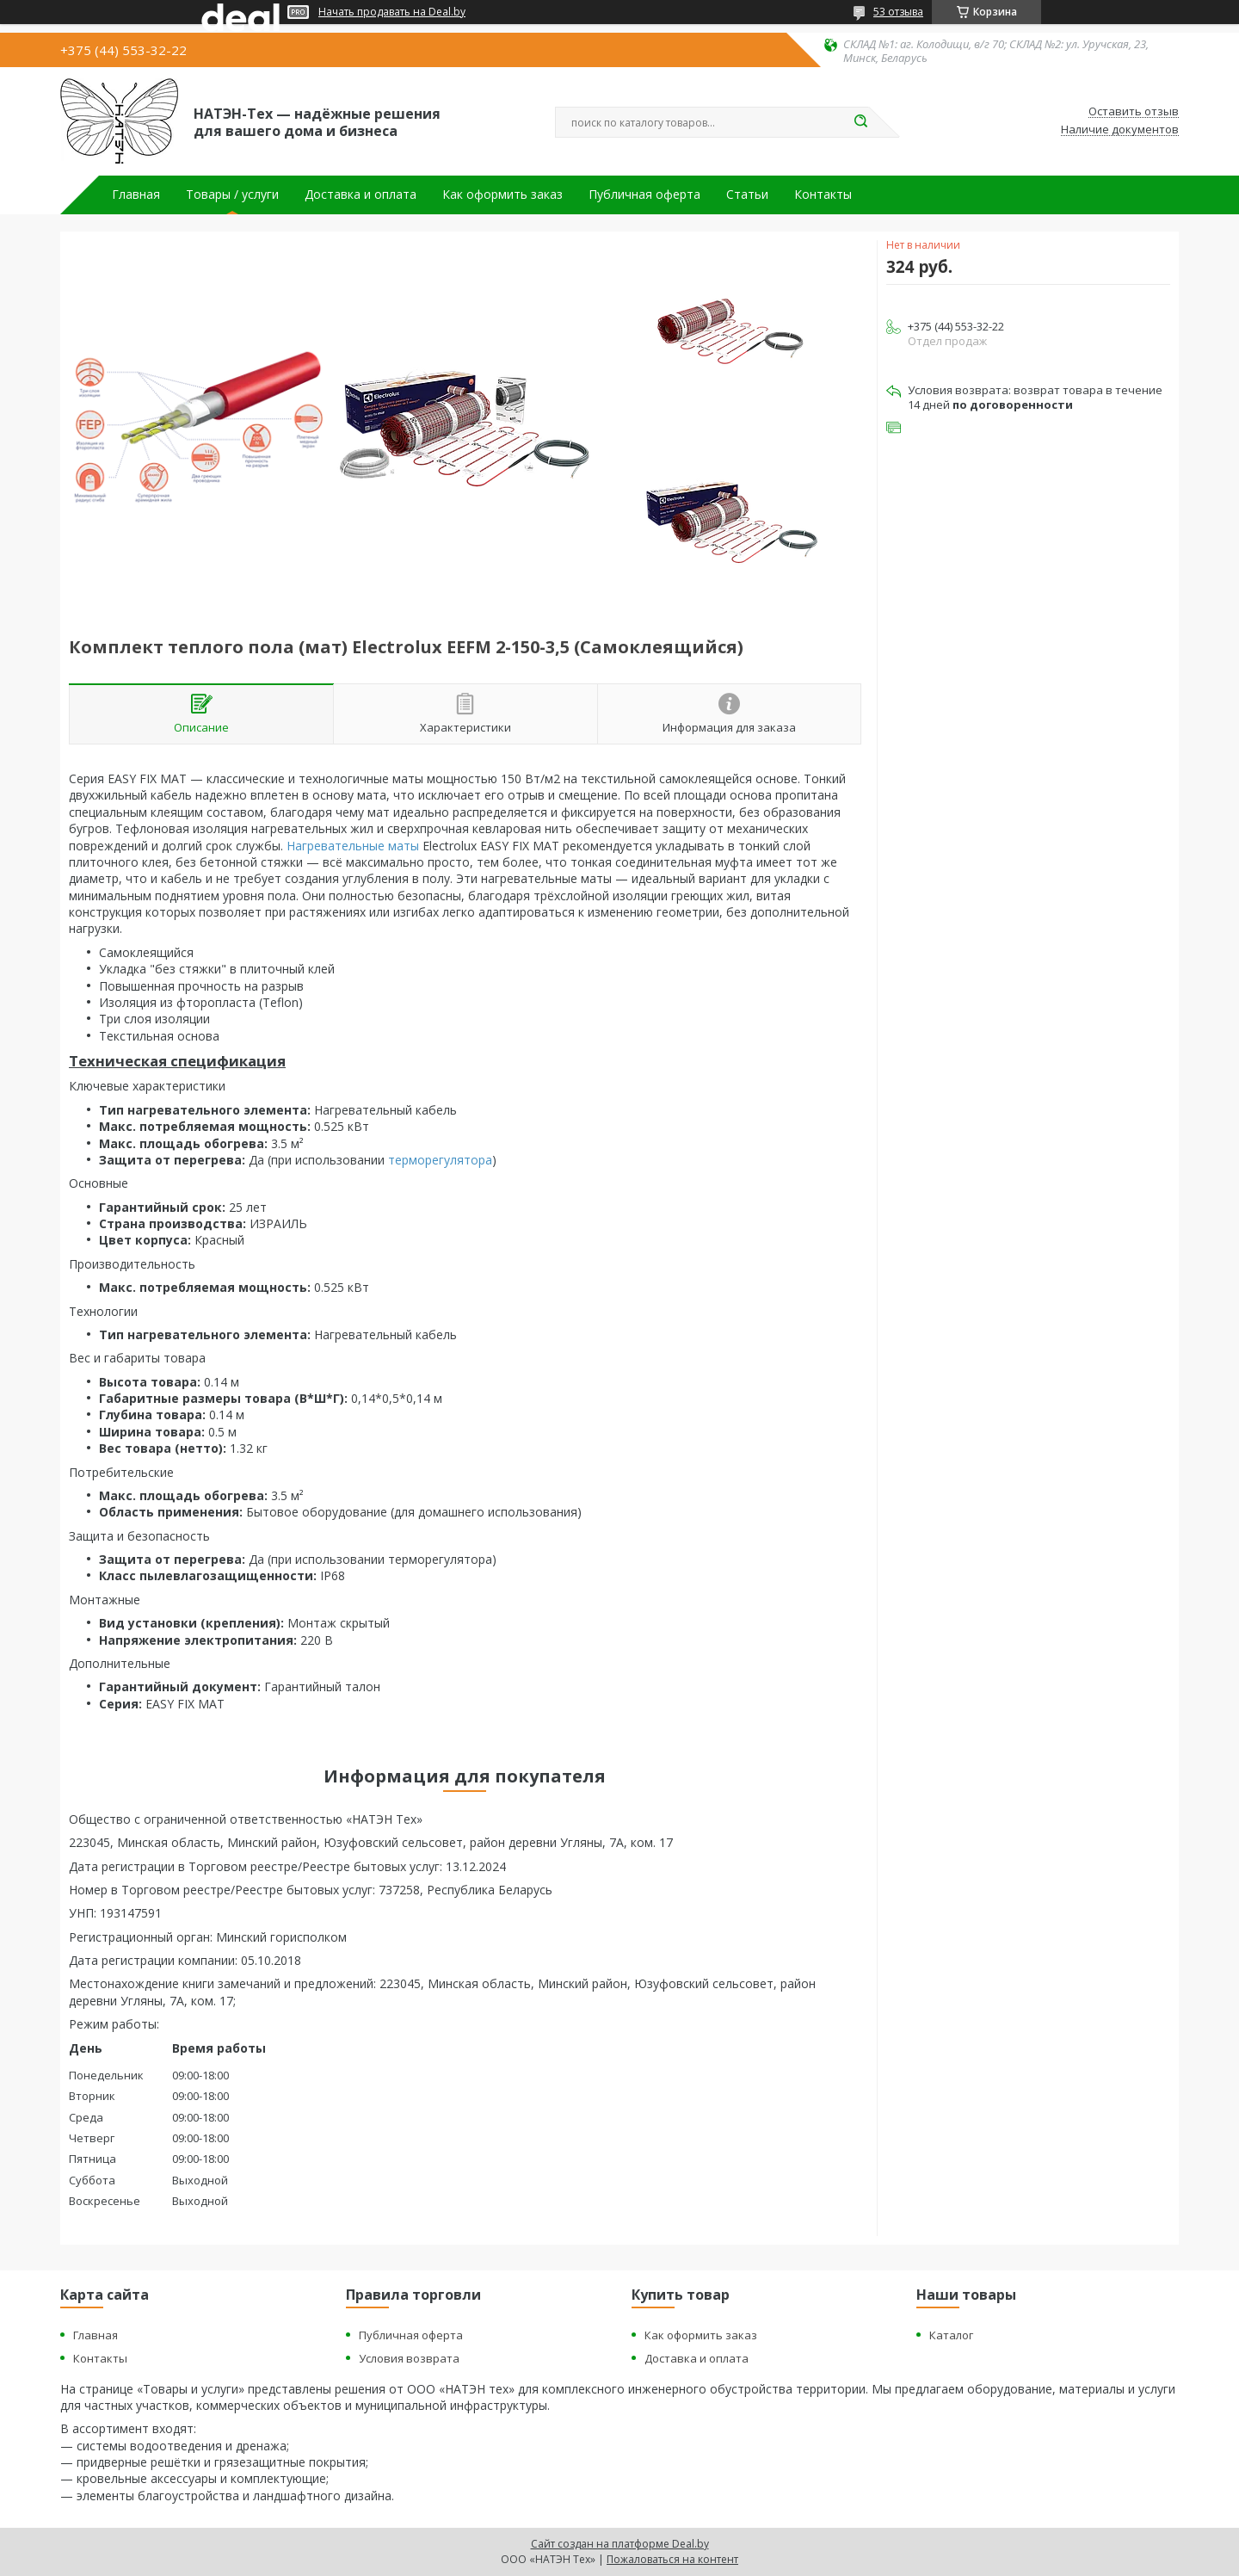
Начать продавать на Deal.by (391, 12)
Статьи (747, 194)
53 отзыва (898, 11)
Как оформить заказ (502, 194)
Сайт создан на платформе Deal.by (620, 2543)
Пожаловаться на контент (672, 2559)
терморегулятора (440, 1160)
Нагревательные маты (353, 845)
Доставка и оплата (360, 194)
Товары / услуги (232, 194)
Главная (136, 194)
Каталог (951, 2335)
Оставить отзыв (1133, 112)
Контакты (823, 194)
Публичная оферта (644, 194)
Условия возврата (409, 2358)
